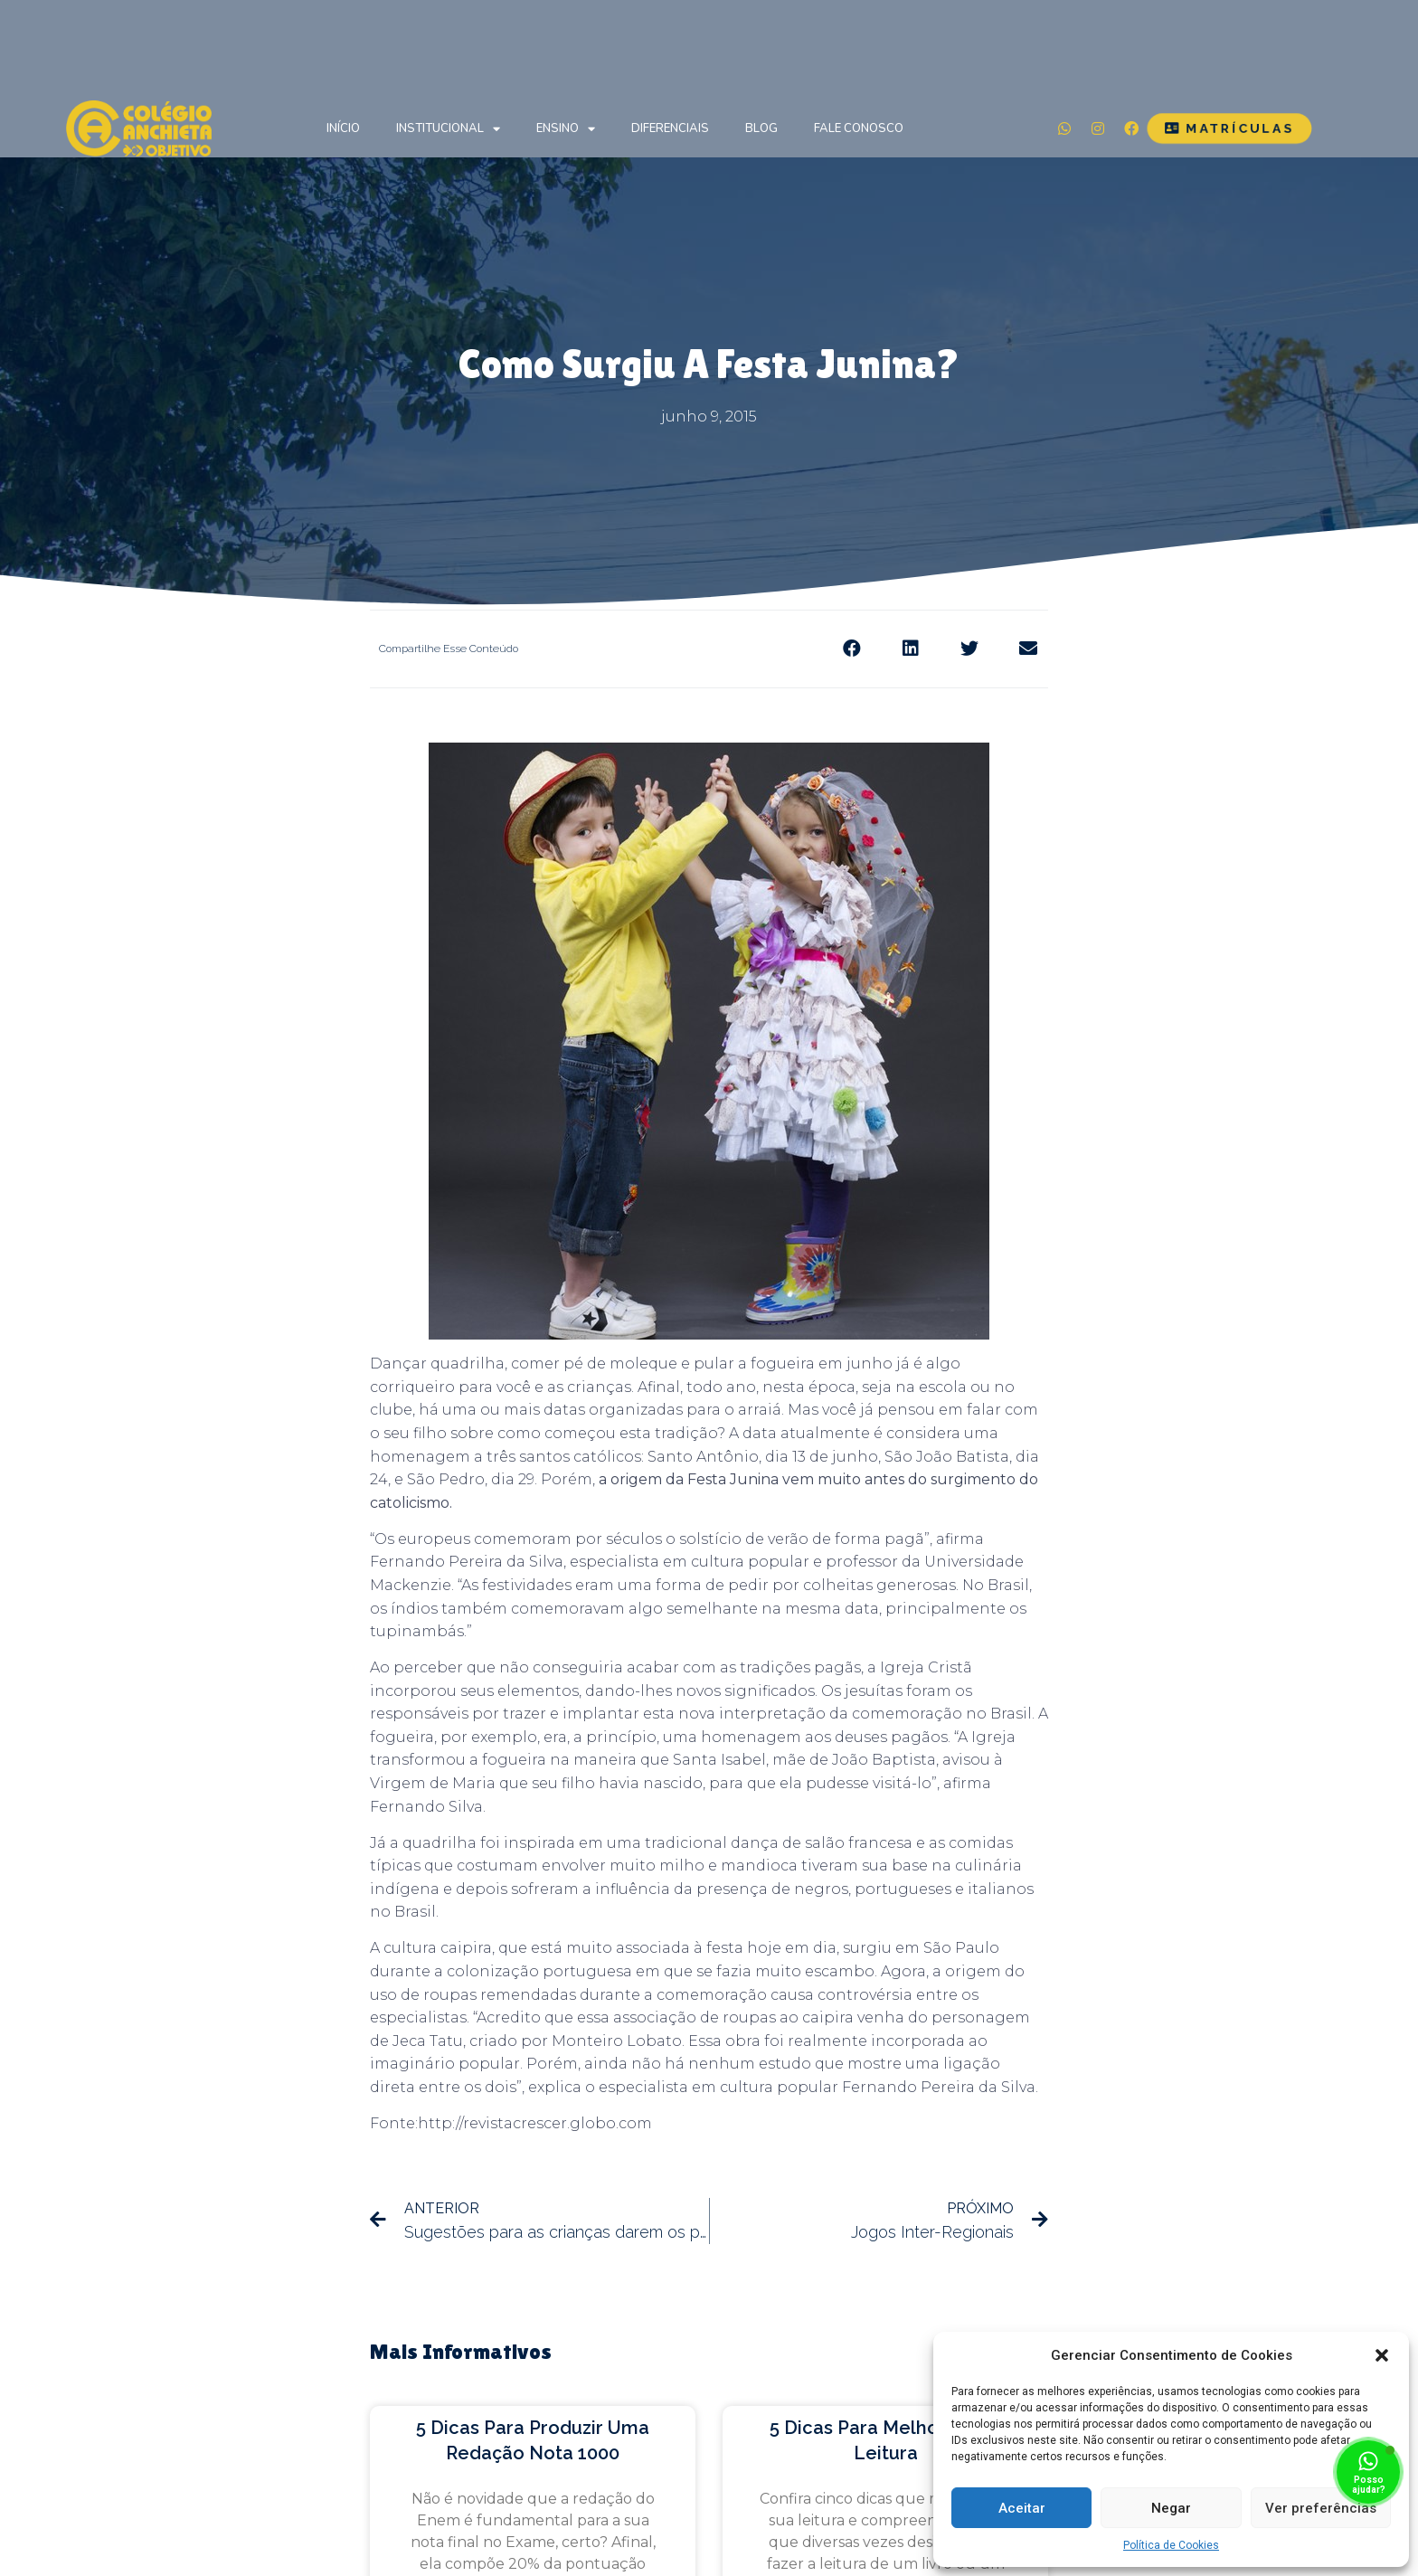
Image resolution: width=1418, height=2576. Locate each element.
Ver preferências (1320, 2508)
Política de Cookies (1171, 2545)
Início (343, 128)
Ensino (565, 129)
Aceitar (1021, 2508)
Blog (761, 128)
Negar (1171, 2508)
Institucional (448, 129)
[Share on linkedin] (910, 649)
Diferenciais (670, 128)
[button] (1382, 2355)
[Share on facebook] (851, 649)
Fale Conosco (858, 128)
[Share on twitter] (969, 649)
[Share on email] (1027, 649)
